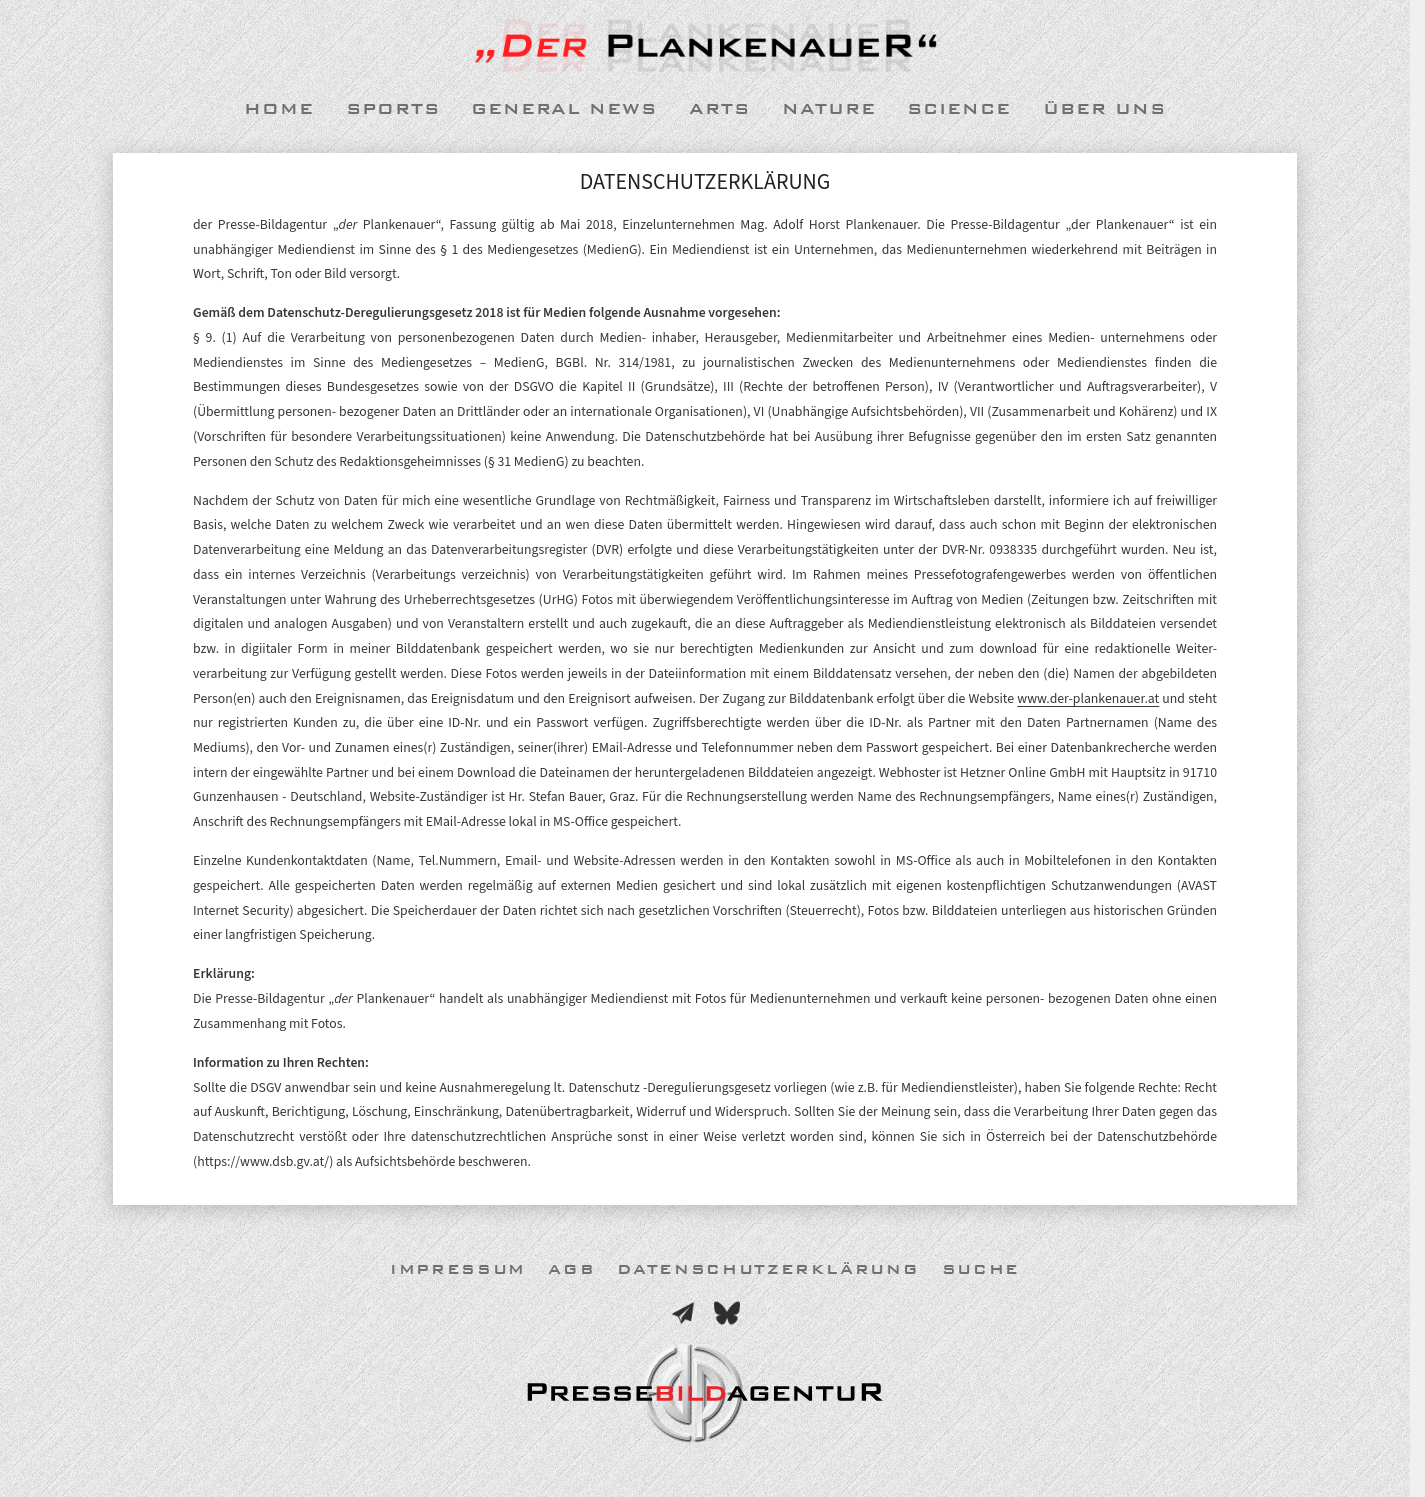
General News (564, 109)
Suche (981, 1269)
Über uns (1104, 109)
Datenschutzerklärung (768, 1269)
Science (959, 109)
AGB (571, 1269)
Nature (829, 109)
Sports (393, 109)
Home (279, 109)
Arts (719, 109)
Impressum (458, 1269)
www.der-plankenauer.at (1088, 698)
